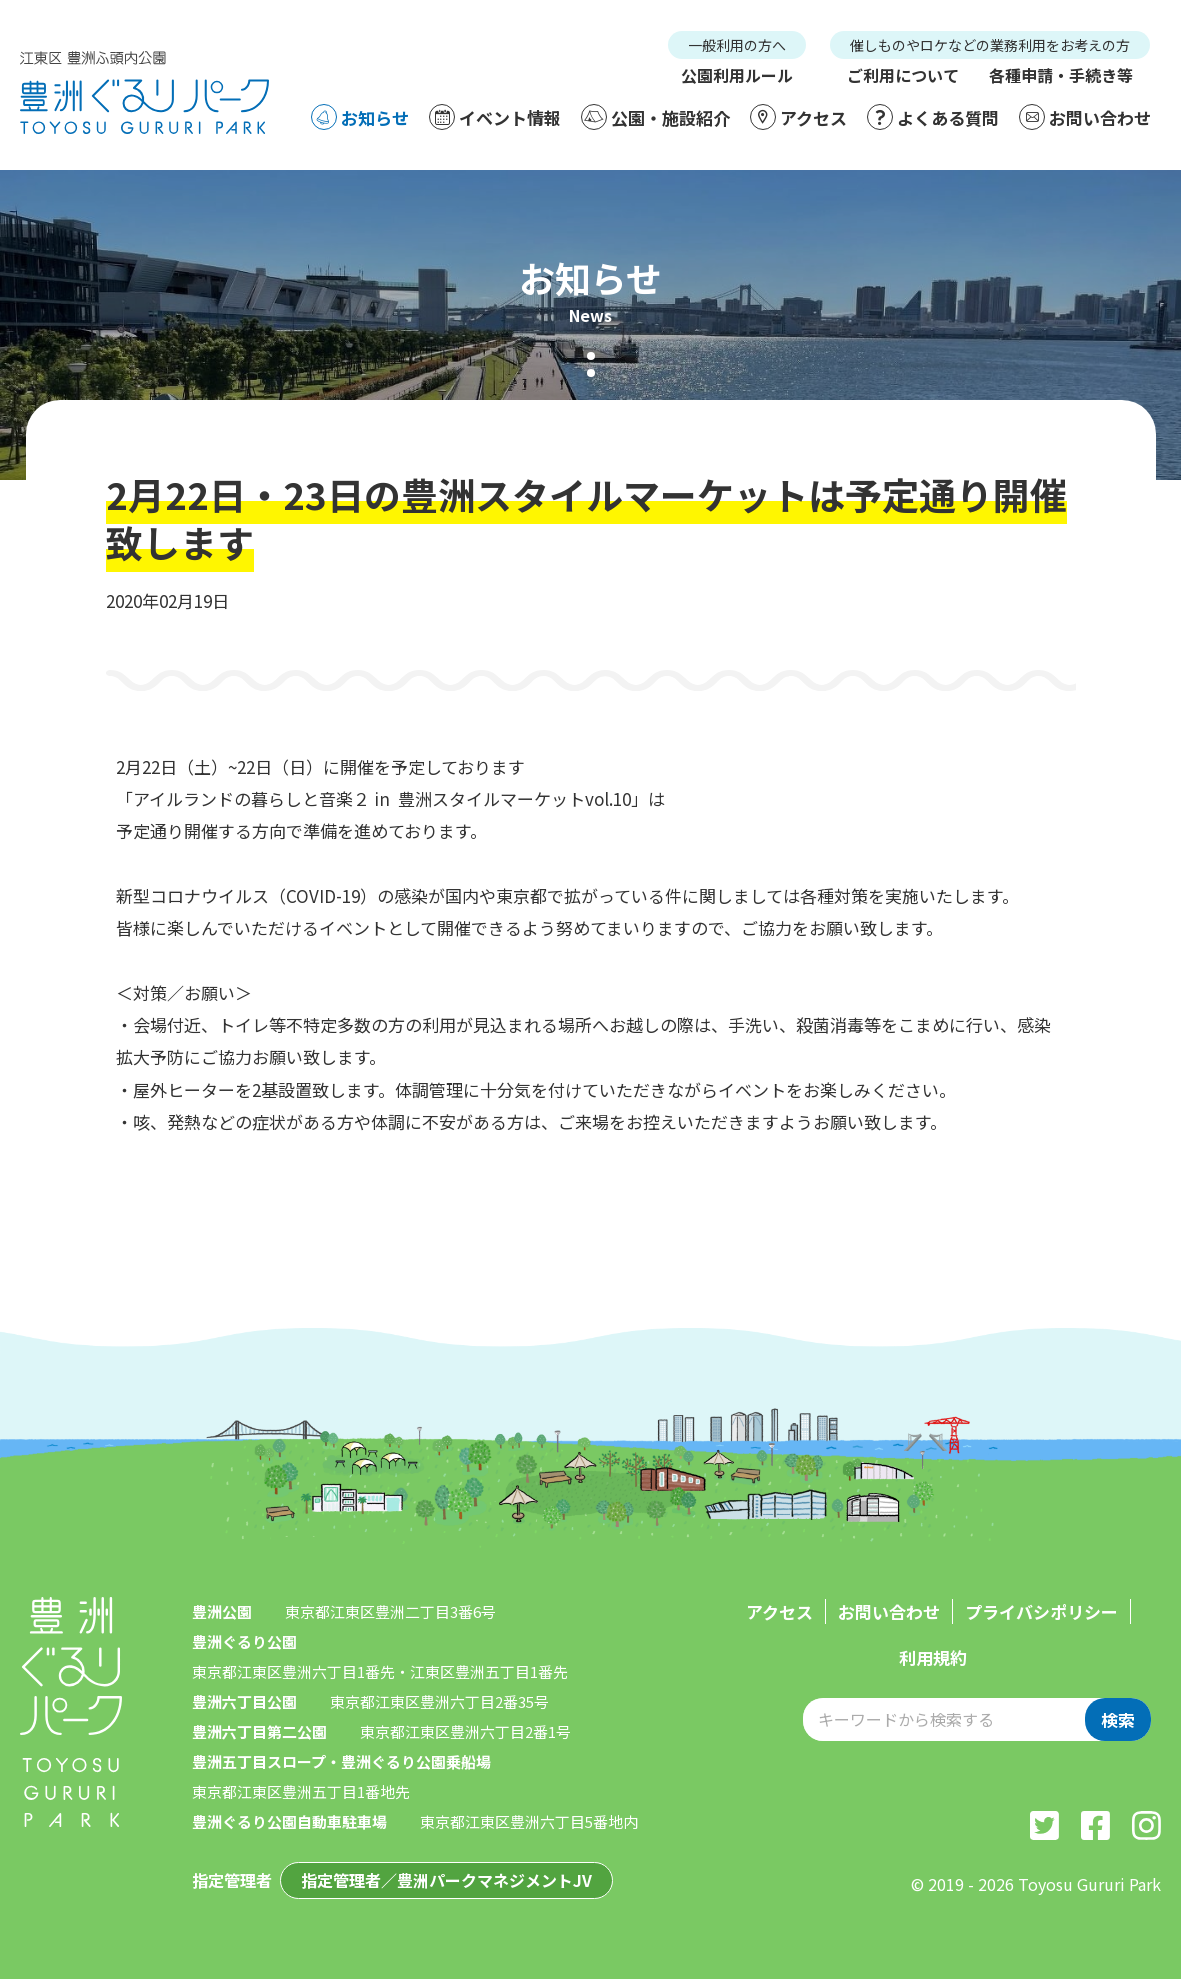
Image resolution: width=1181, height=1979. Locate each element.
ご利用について (903, 75)
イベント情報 (495, 117)
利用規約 (933, 1657)
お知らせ (360, 117)
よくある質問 (933, 117)
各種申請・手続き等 (1061, 75)
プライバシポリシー (1041, 1611)
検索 (1118, 1719)
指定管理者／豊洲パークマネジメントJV (446, 1880)
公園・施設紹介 (655, 117)
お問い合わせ (1085, 117)
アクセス (798, 117)
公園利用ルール (737, 75)
